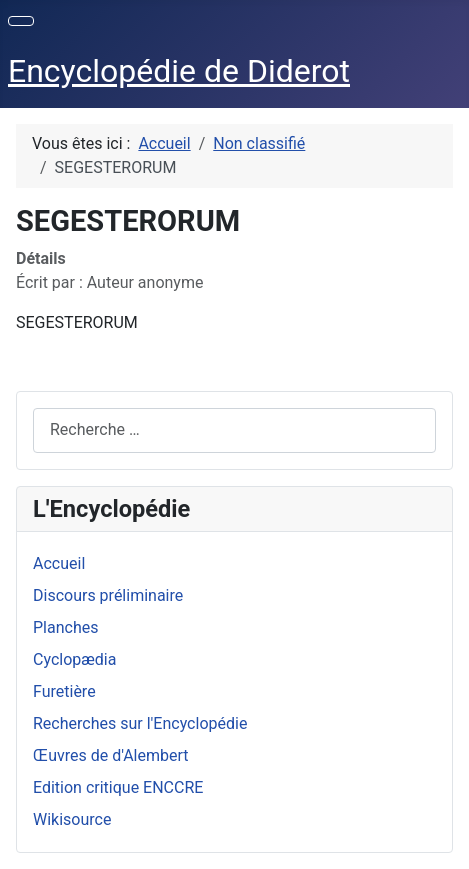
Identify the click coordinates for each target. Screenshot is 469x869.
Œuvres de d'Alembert (111, 755)
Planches (65, 627)
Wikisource (72, 819)
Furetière (64, 691)
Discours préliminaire (108, 595)
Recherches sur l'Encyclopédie (140, 723)
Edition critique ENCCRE (118, 787)
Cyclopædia (74, 659)
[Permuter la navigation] (21, 21)
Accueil (59, 563)
